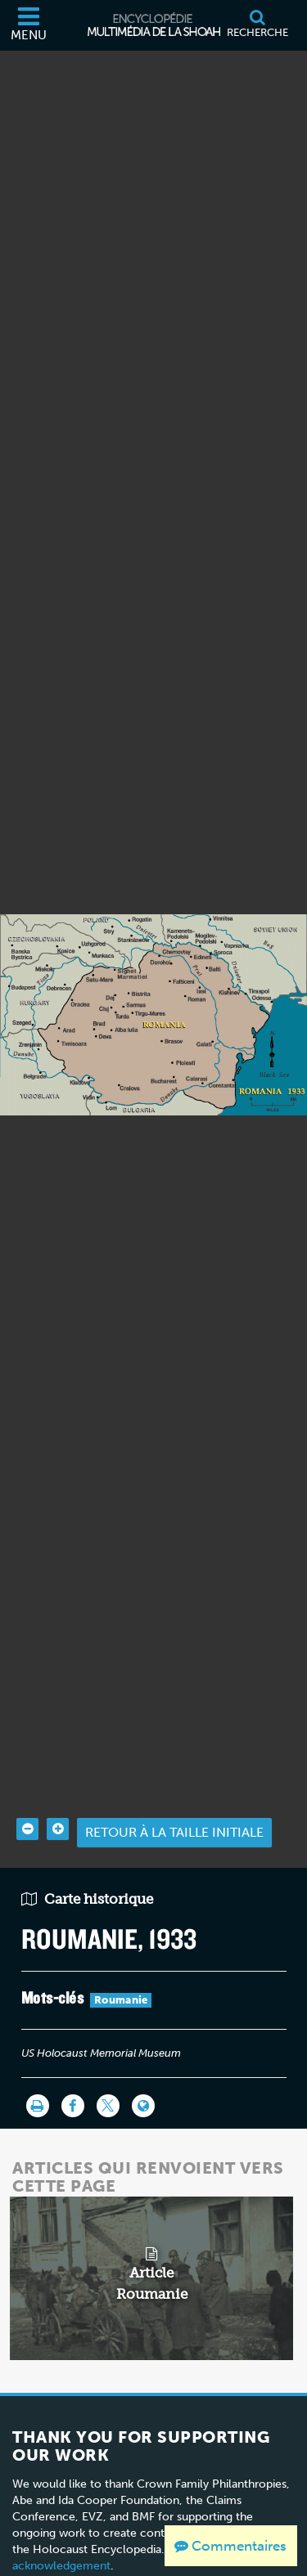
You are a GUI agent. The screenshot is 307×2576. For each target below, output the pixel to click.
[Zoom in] (58, 1781)
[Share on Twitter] (108, 2058)
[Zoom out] (27, 1781)
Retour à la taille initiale (174, 1785)
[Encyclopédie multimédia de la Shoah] (154, 25)
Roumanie (120, 1952)
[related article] (152, 2231)
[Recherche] (257, 25)
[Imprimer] (37, 2058)
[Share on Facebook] (72, 2058)
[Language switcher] (143, 2058)
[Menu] (28, 25)
